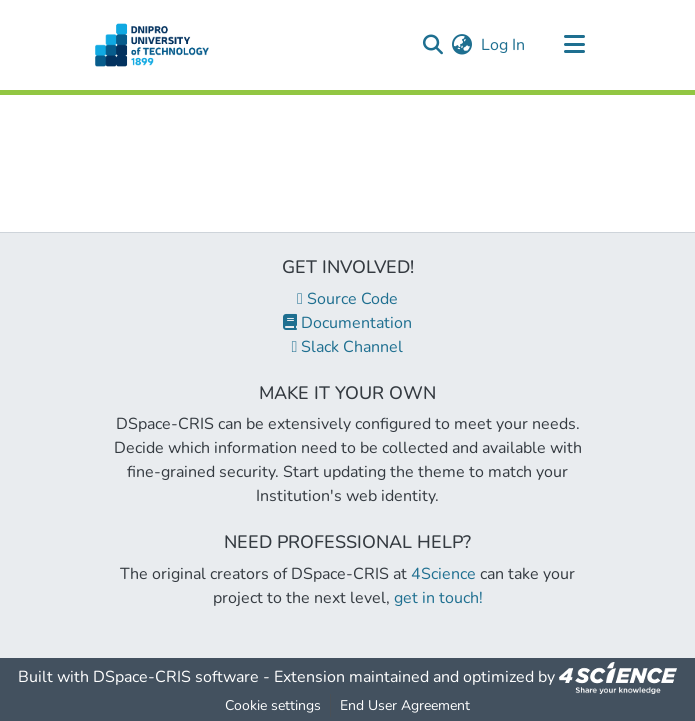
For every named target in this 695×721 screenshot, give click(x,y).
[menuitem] (462, 45)
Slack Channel (348, 347)
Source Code (347, 299)
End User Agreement (405, 705)
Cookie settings (273, 705)
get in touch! (438, 598)
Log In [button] (504, 45)
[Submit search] (433, 45)
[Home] (152, 45)
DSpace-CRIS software (176, 677)
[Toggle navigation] (575, 45)
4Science (443, 574)
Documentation (347, 323)
